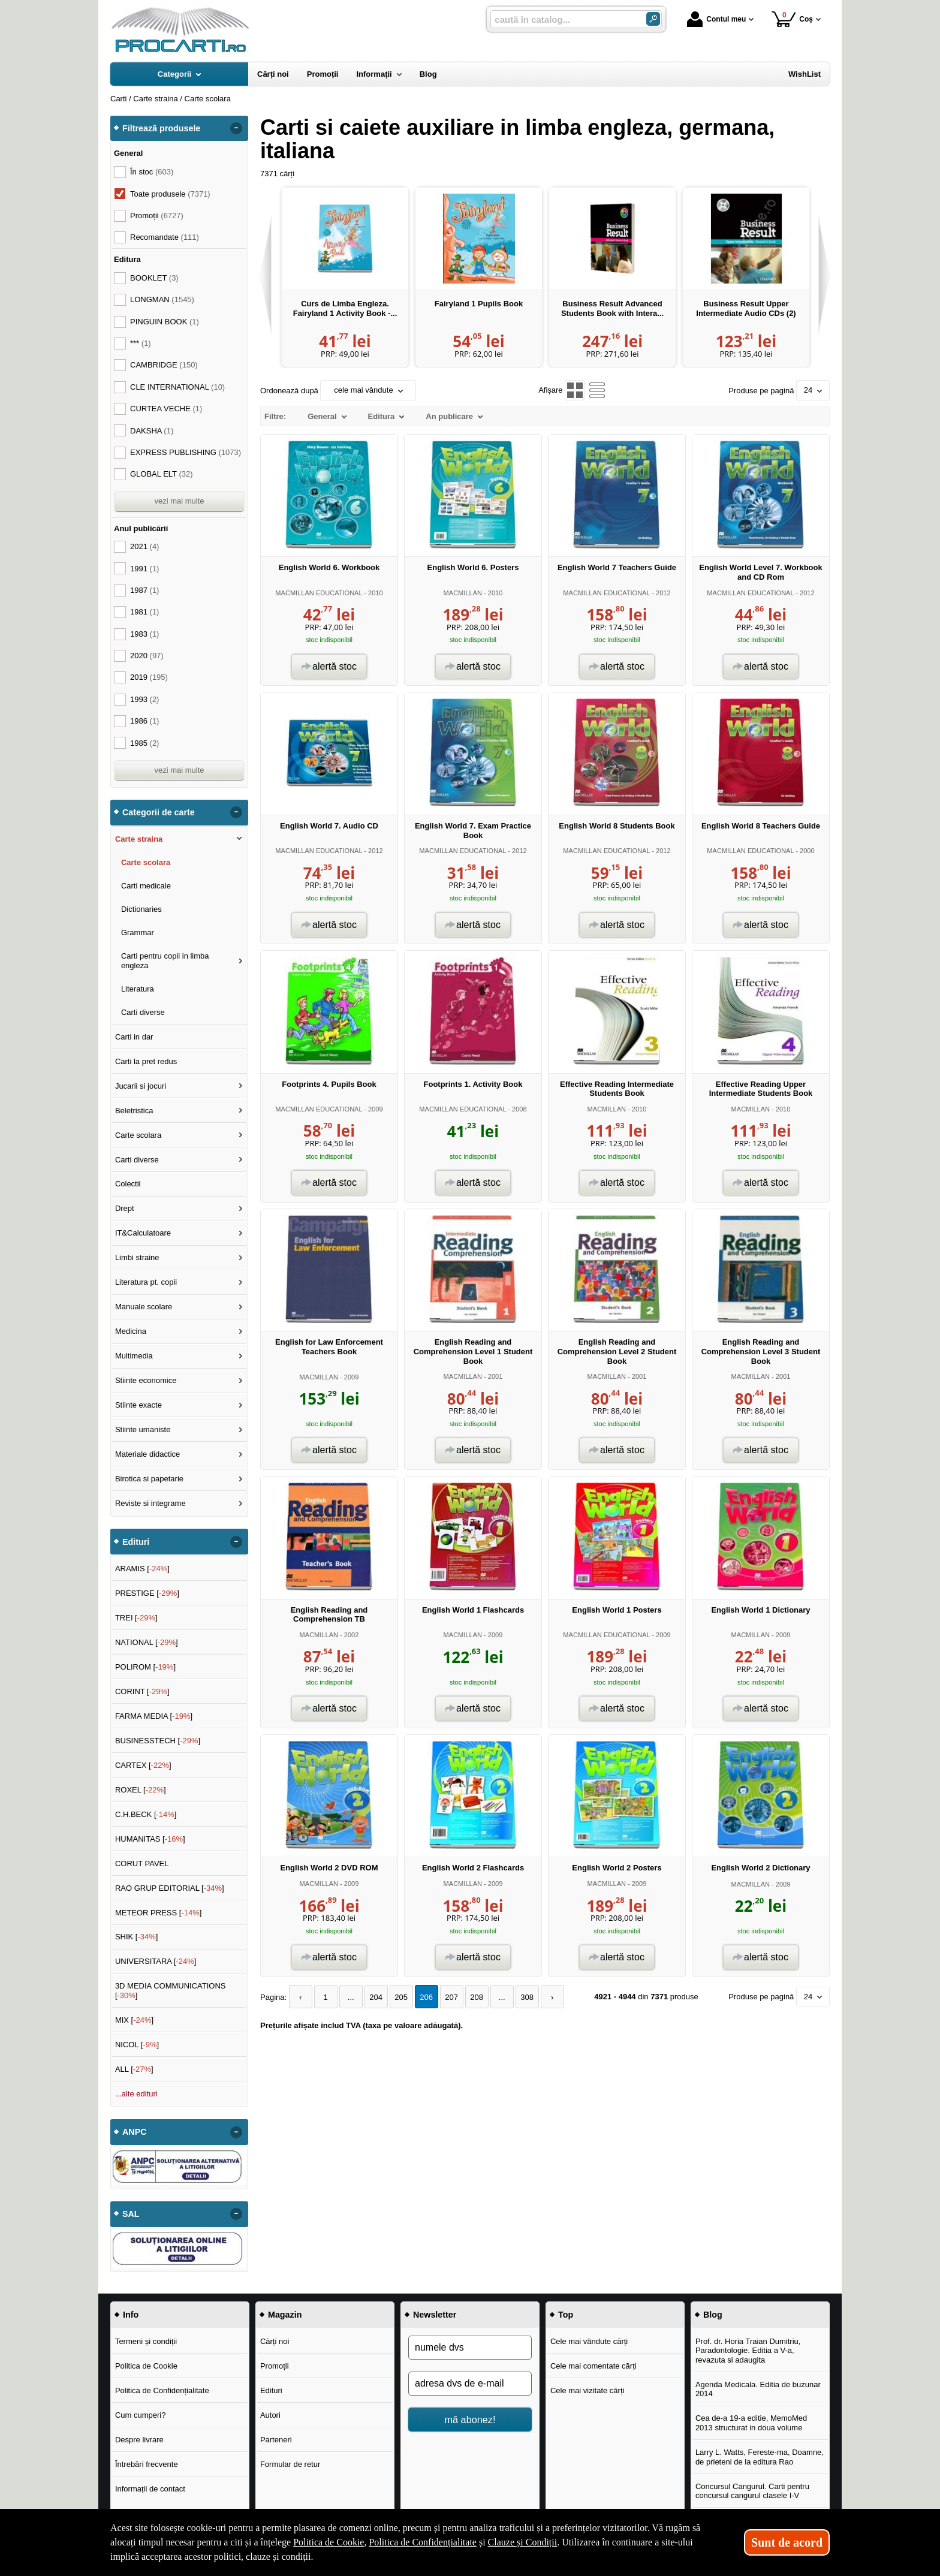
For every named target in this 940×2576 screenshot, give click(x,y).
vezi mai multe (179, 500)
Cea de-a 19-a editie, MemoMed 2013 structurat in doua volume (751, 2423)
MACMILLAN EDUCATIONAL (318, 592)
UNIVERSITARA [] (156, 1961)
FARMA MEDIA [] (153, 1716)
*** (140, 343)
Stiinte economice (146, 1380)
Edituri (271, 2390)
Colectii (128, 1183)
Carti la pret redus (146, 1061)
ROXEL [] (140, 1789)
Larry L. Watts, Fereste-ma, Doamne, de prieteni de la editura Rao (759, 2457)
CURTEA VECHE (166, 408)
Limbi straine (137, 1257)
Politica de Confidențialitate (162, 2390)
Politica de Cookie (146, 2365)
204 (375, 1997)
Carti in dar (134, 1036)
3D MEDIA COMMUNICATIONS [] (170, 1990)
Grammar (137, 932)
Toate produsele (170, 193)
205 (401, 1997)
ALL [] (134, 2069)
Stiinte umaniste (143, 1429)
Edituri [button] (135, 1542)
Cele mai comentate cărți (593, 2365)
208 (476, 1997)
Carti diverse (143, 1012)
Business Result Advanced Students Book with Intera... (612, 308)
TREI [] (136, 1617)
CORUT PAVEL (142, 1863)
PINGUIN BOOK (164, 321)
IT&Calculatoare (143, 1232)
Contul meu (716, 19)
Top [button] (565, 2314)
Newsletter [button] (434, 2314)
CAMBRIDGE (164, 364)
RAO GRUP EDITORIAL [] (169, 1888)
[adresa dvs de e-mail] (470, 2384)
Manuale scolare (143, 1306)
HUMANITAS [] (150, 1838)
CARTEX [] (143, 1765)
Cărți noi (274, 2341)
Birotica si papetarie (149, 1478)
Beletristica (134, 1110)
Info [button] (130, 2314)
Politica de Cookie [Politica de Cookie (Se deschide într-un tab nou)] (328, 2542)
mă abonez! (470, 2419)
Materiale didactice (147, 1454)
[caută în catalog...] (563, 19)
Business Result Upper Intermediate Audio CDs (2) (746, 308)
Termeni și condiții (146, 2341)
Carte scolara (145, 862)
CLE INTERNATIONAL (177, 386)
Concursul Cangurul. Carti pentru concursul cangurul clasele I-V (752, 2491)
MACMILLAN (463, 592)
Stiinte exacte (138, 1404)
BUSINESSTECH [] (157, 1740)
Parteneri (276, 2439)
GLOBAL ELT (161, 473)
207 (451, 1997)
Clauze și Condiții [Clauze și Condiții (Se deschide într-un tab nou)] (523, 2542)
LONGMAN (162, 299)
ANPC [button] (134, 2132)
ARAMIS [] (142, 1568)
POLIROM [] (145, 1666)
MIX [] (134, 2019)
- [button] (236, 128)
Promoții (274, 2365)
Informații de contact (150, 2488)
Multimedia (134, 1355)
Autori (270, 2415)
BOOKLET (154, 277)
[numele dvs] (470, 2348)
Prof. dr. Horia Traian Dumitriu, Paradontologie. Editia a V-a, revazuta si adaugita (748, 2350)
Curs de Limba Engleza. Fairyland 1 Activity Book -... (345, 308)
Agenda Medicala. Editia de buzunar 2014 (758, 2389)
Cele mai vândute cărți (589, 2341)
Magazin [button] (285, 2314)
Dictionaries (141, 909)
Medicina (130, 1331)
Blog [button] (712, 2314)
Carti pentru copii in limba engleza (165, 960)
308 (527, 1997)
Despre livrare (139, 2439)
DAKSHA (151, 430)
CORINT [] (142, 1691)
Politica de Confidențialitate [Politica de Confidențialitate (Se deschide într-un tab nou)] (423, 2542)
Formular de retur (290, 2464)
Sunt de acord (786, 2542)
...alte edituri (136, 2093)
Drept (124, 1208)
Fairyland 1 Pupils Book (479, 303)
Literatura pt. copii (146, 1282)
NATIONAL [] (146, 1642)
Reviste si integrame (150, 1503)
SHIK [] (136, 1936)
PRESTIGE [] (147, 1593)
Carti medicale (146, 885)
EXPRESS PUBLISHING (185, 452)
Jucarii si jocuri (140, 1085)
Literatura (137, 988)
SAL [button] (131, 2214)
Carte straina (138, 838)
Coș (792, 19)
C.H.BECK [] (146, 1814)
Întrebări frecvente (146, 2464)
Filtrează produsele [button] (161, 128)
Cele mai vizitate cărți (587, 2390)
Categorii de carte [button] (158, 812)
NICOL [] (137, 2044)
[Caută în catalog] (653, 19)
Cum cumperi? (140, 2415)
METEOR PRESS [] (158, 1912)
